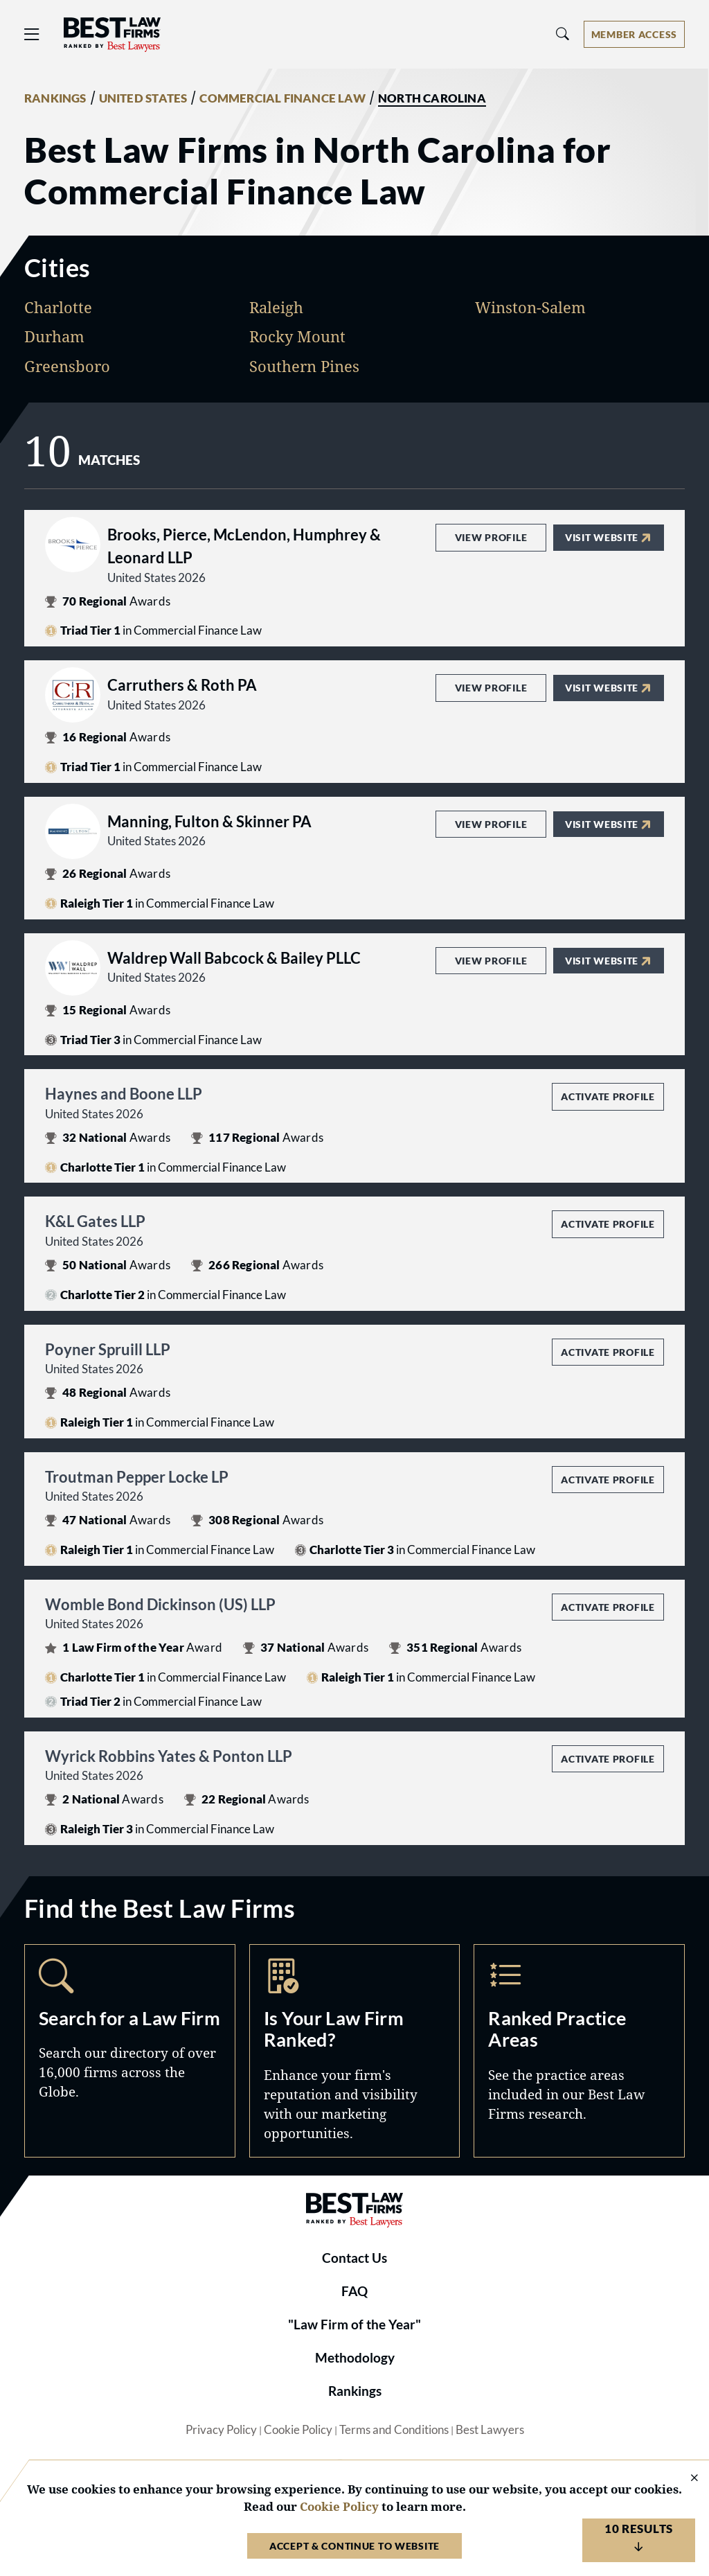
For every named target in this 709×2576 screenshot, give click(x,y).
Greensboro (67, 366)
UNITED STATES (143, 98)
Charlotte (58, 307)
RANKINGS (55, 98)
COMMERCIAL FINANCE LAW (282, 98)
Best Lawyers (490, 2430)
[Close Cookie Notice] (685, 2478)
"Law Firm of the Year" (354, 2324)
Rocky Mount (297, 336)
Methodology (355, 2357)
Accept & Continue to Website (354, 2546)
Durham (54, 336)
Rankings (355, 2391)
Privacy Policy (221, 2430)
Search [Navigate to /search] (130, 2051)
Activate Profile (607, 1096)
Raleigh (276, 307)
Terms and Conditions (394, 2430)
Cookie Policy (298, 2430)
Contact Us (354, 2258)
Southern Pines (304, 366)
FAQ (354, 2291)
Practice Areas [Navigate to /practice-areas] (579, 2051)
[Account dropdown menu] (634, 34)
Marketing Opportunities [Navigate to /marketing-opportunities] (355, 2051)
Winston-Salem (530, 307)
